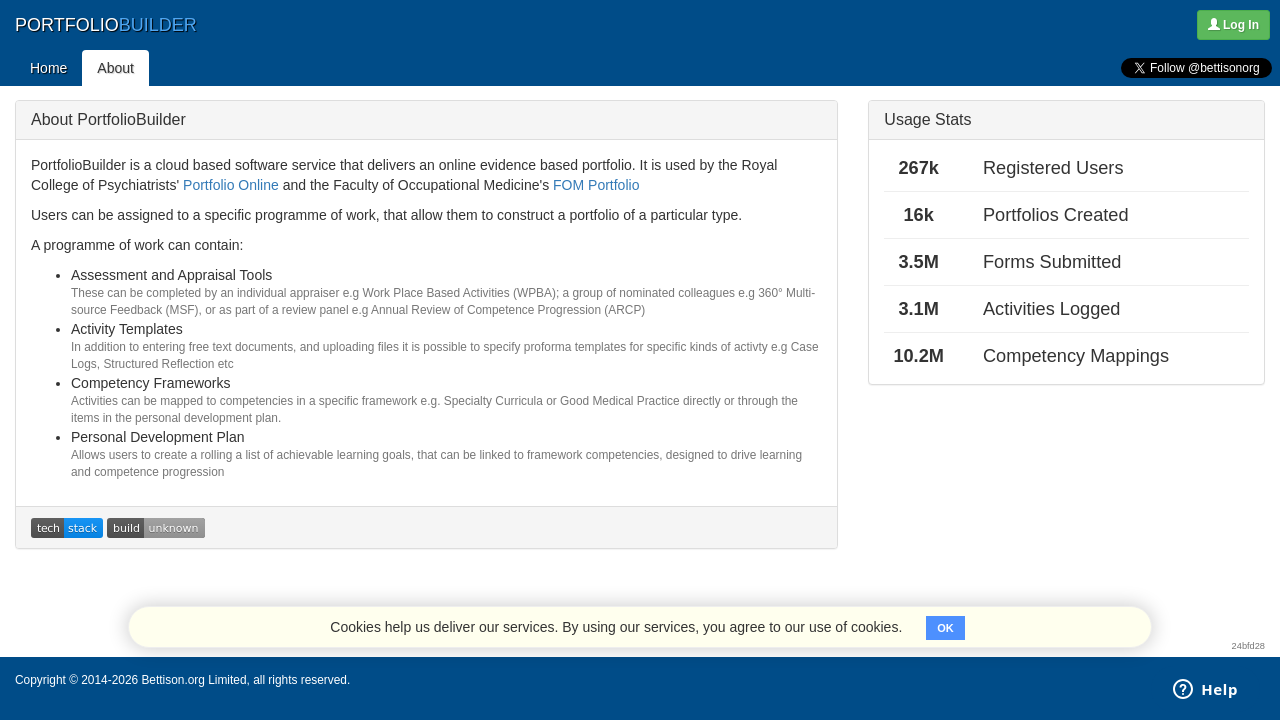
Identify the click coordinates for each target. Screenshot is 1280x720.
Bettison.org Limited (193, 680)
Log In (1233, 25)
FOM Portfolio (596, 185)
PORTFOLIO (106, 25)
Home (48, 68)
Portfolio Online (231, 185)
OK (945, 628)
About (115, 68)
